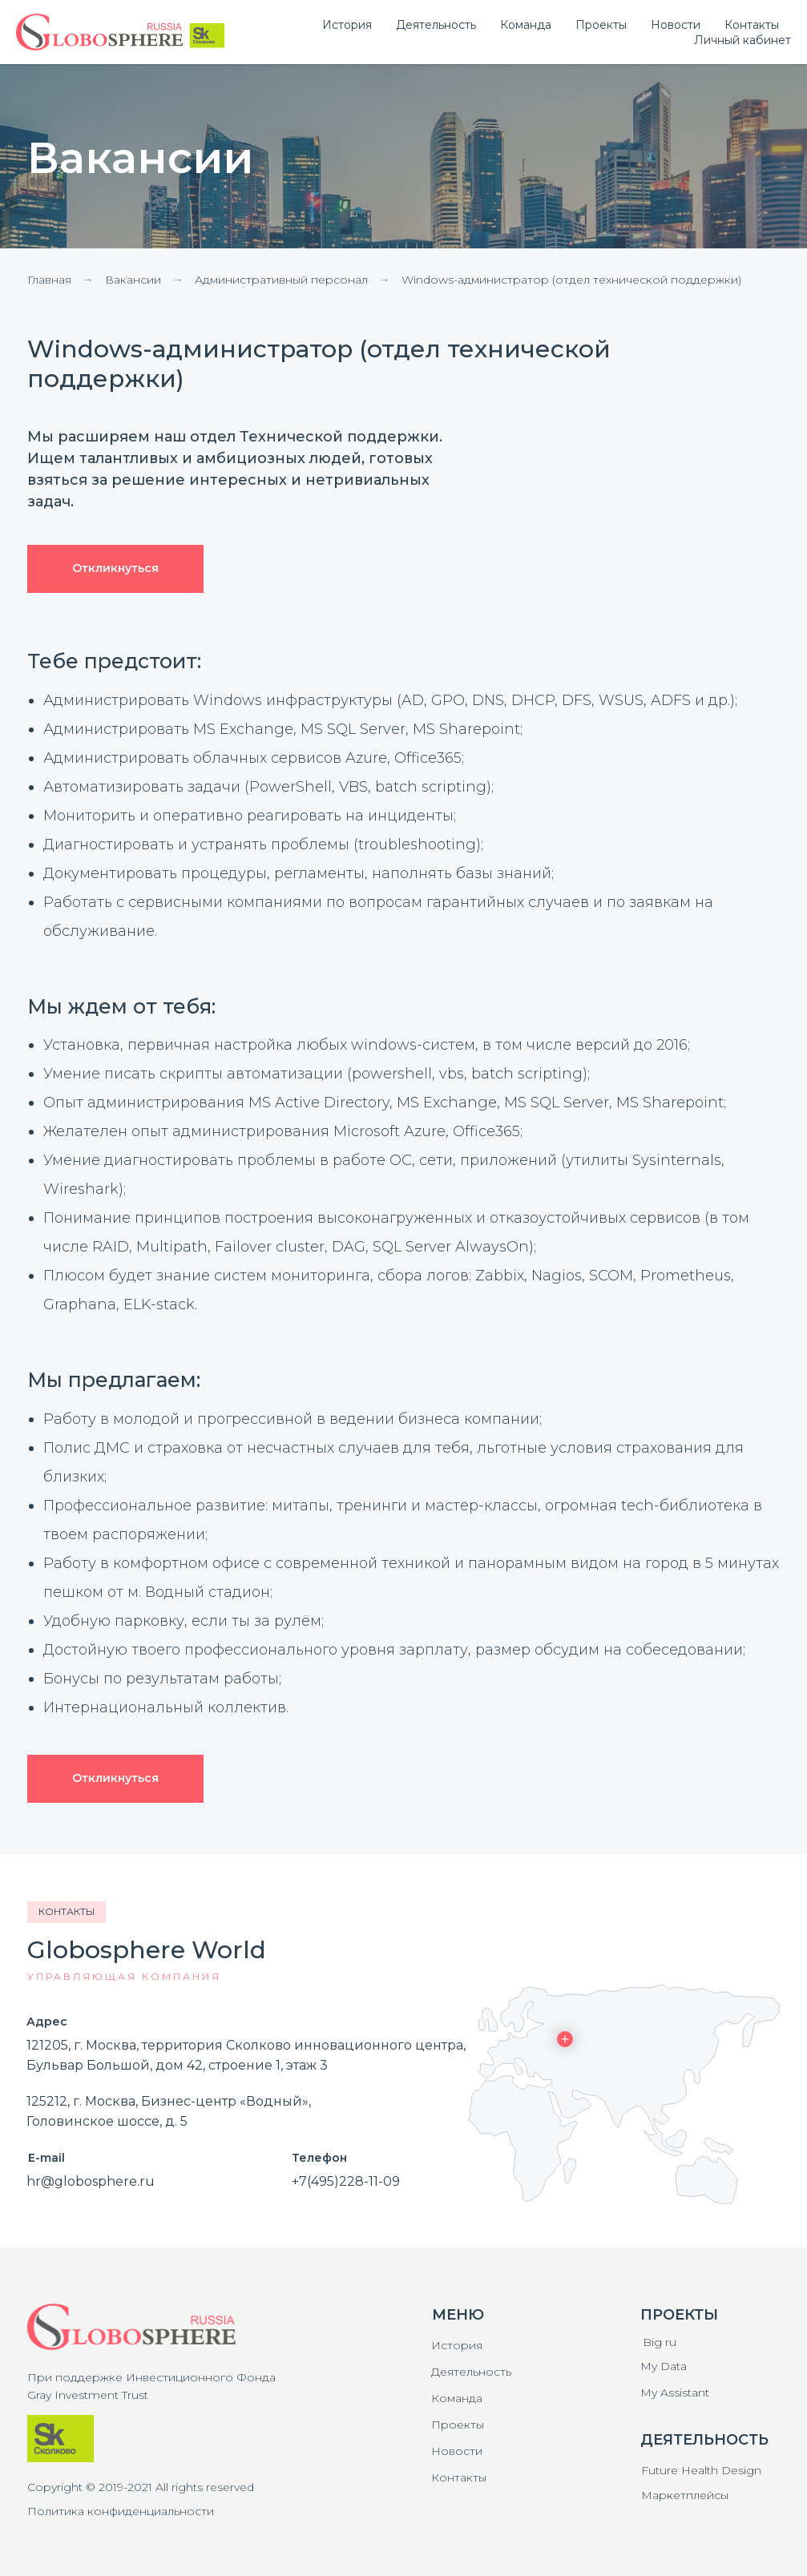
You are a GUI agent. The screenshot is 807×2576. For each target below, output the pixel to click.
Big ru (659, 2342)
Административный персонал (281, 279)
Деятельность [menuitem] (436, 25)
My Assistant (674, 2392)
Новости (456, 2451)
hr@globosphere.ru (90, 2181)
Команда (456, 2398)
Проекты (457, 2424)
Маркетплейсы (684, 2495)
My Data (663, 2366)
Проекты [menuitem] (601, 25)
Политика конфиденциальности (120, 2511)
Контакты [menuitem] (751, 25)
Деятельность (471, 2371)
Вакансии (133, 279)
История (456, 2345)
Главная (49, 279)
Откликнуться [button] (115, 568)
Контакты (458, 2477)
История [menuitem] (347, 25)
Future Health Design (701, 2470)
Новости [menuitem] (675, 25)
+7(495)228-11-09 (346, 2181)
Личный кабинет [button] (742, 40)
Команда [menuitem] (525, 25)
